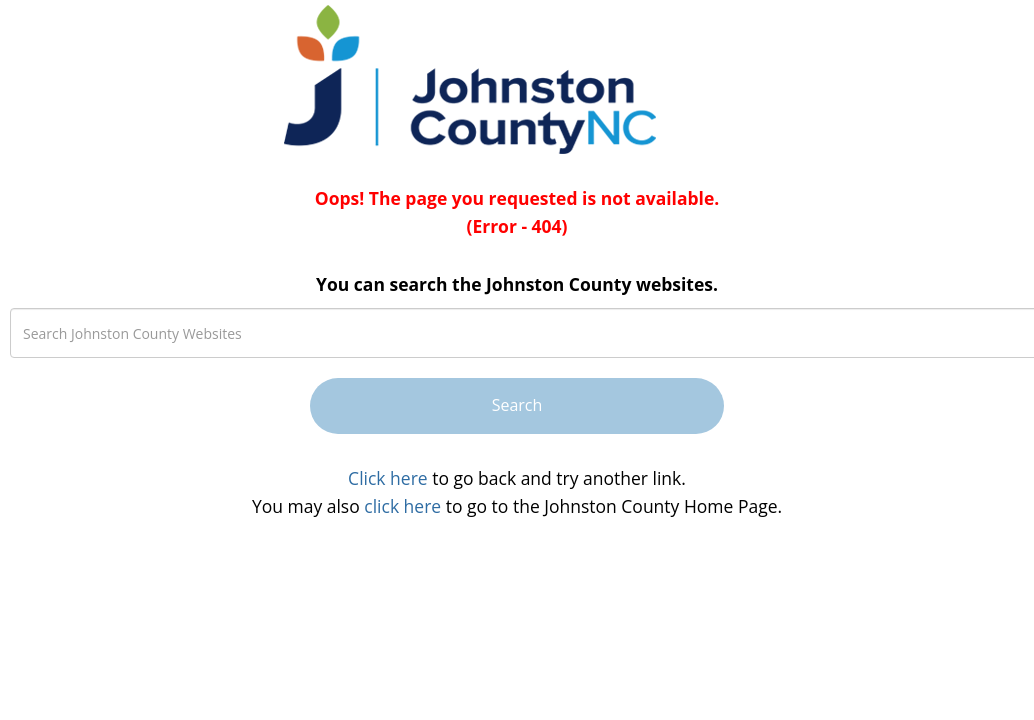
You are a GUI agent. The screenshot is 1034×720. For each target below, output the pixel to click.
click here (402, 506)
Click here (388, 478)
